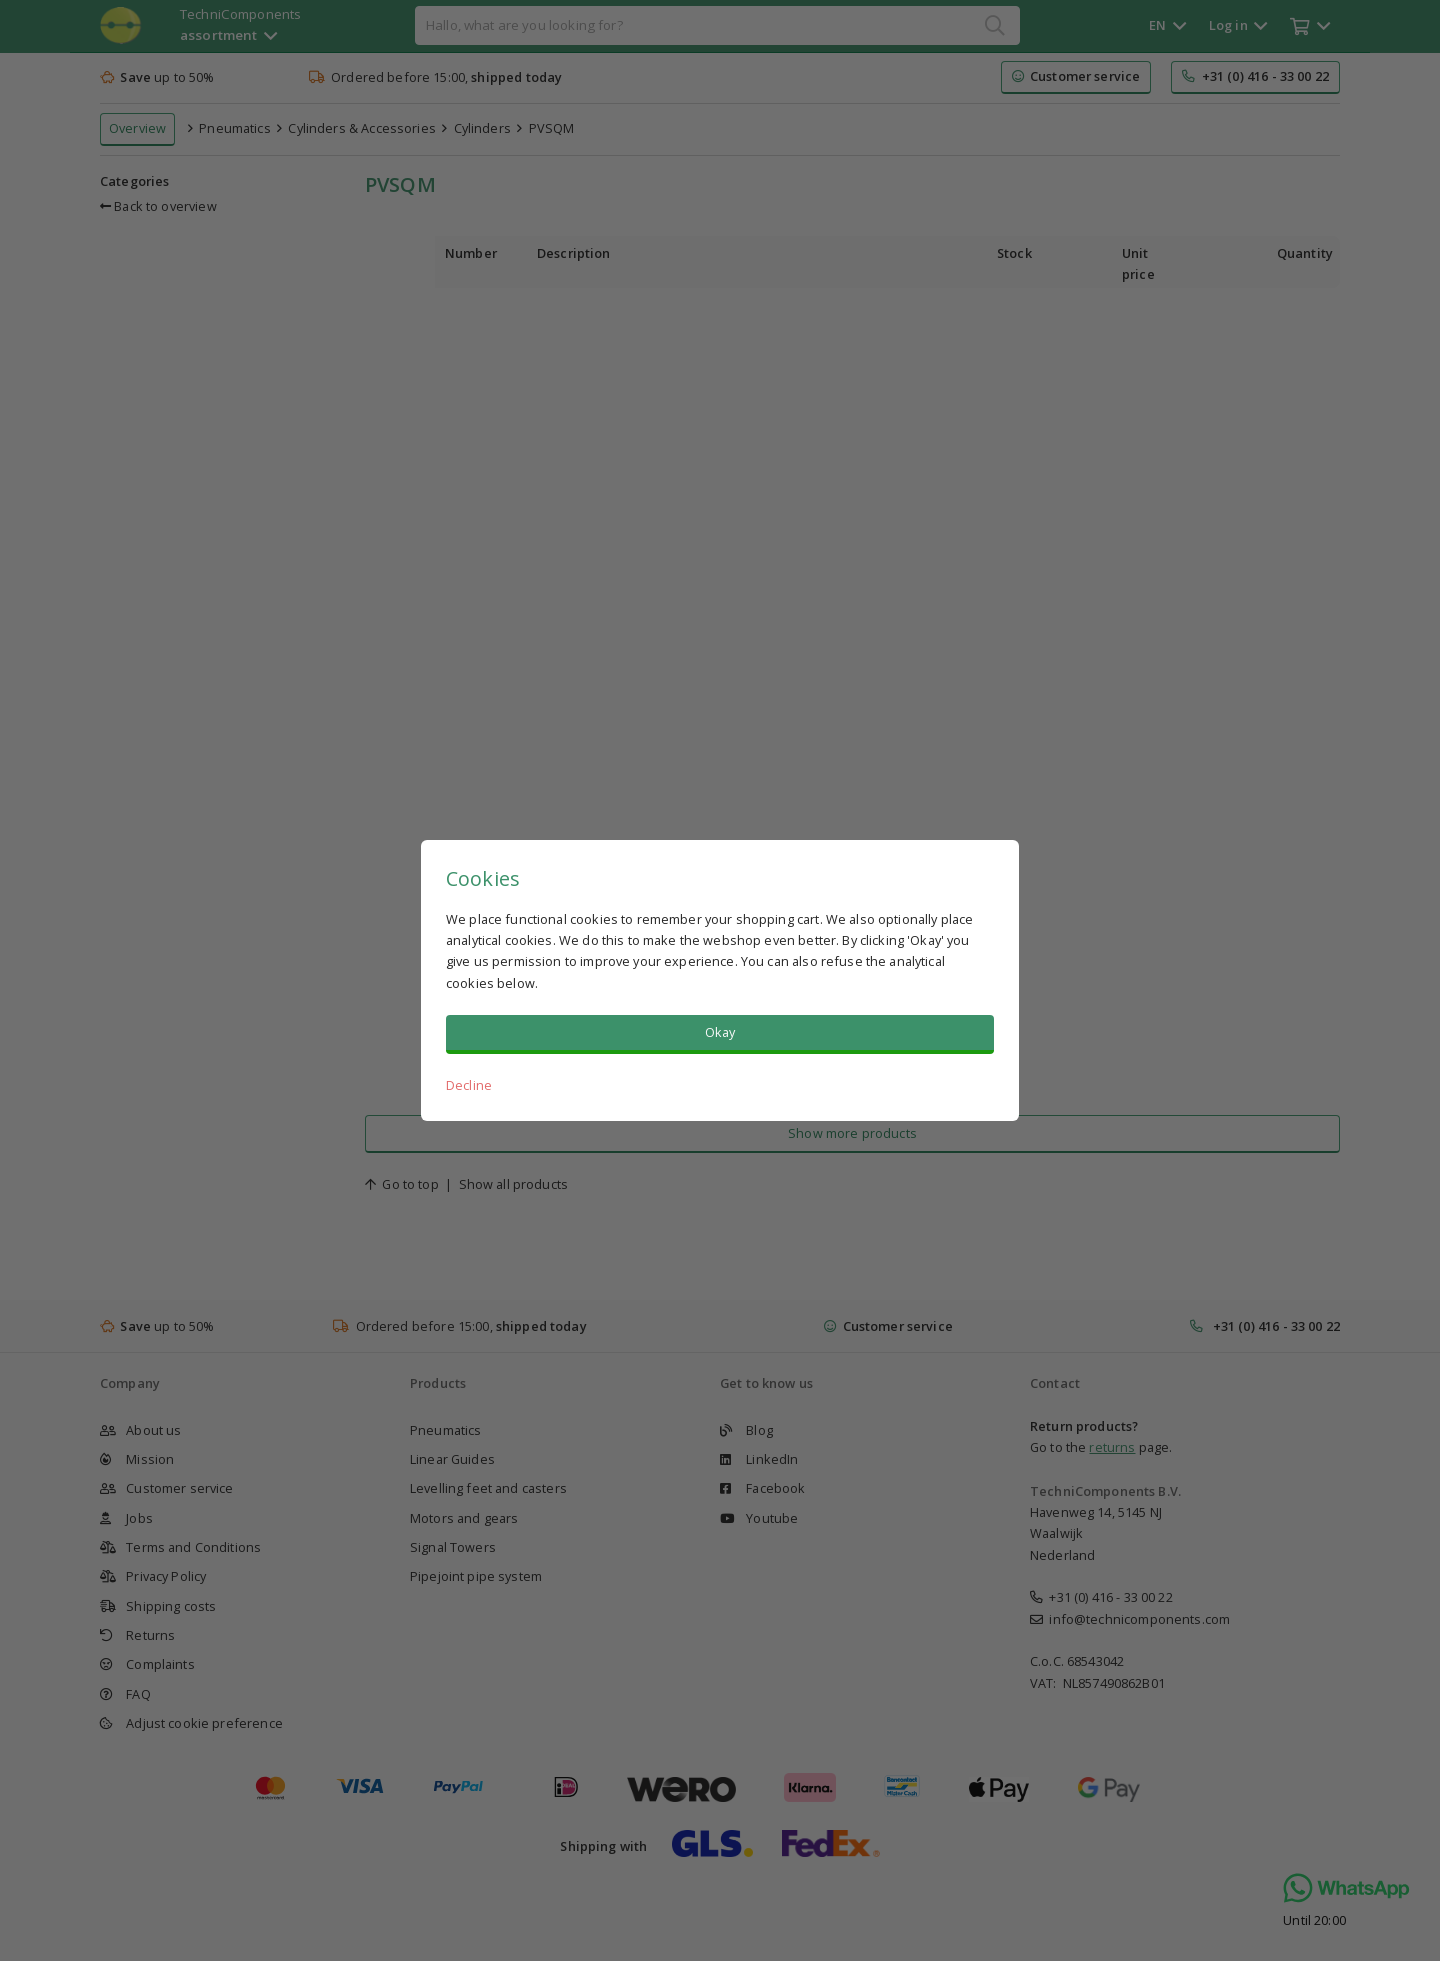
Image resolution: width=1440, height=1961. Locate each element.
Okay (720, 1032)
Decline (469, 1085)
